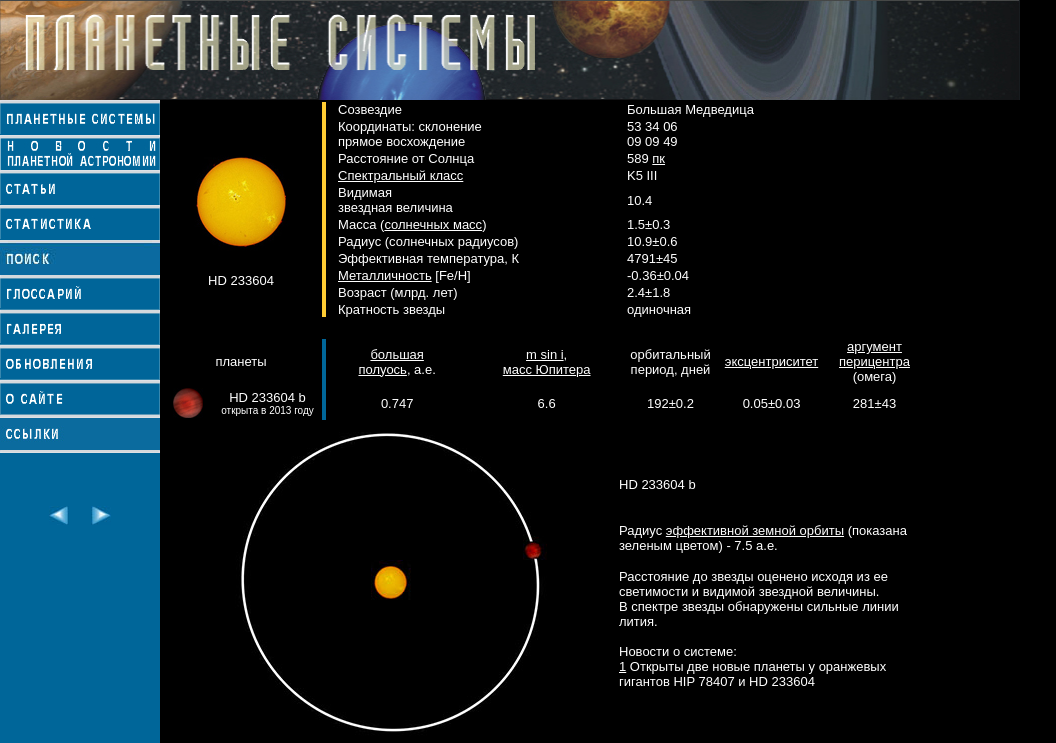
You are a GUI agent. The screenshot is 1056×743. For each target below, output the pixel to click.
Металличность (385, 275)
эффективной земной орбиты (755, 530)
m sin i (545, 354)
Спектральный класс (400, 175)
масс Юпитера (547, 369)
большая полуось (390, 362)
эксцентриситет (771, 361)
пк (658, 158)
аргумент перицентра (874, 354)
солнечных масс (433, 224)
